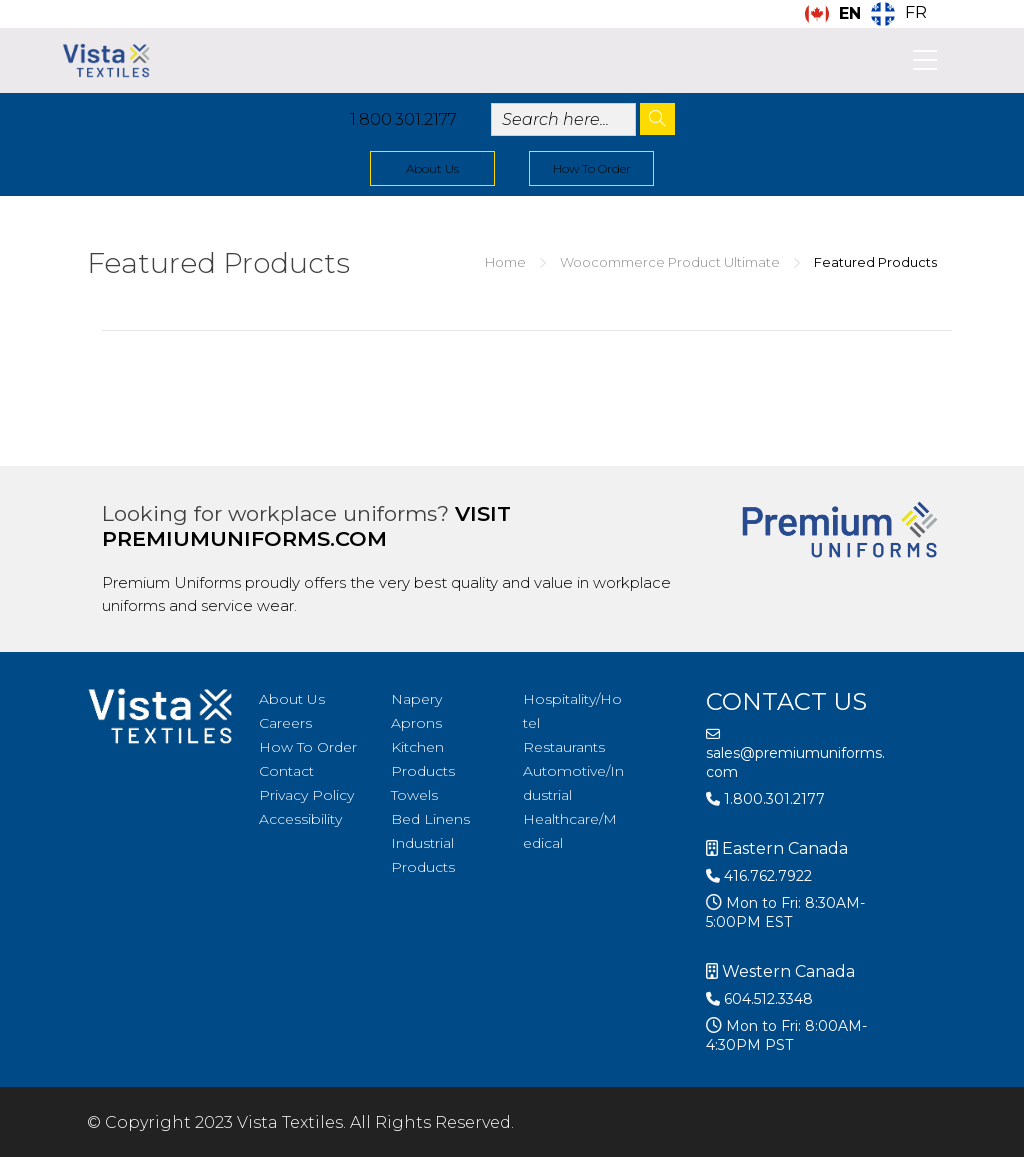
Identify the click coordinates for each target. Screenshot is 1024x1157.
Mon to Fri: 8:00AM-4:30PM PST (786, 1035)
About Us (432, 168)
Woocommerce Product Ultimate (670, 262)
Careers (285, 723)
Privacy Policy (306, 795)
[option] (899, 14)
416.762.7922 (759, 876)
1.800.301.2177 (403, 119)
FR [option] (916, 12)
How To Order (592, 168)
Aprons (416, 723)
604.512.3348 (759, 999)
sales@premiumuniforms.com (795, 754)
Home (505, 262)
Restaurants (564, 747)
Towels (414, 795)
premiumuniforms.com (244, 538)
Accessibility (300, 819)
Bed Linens (430, 819)
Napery (416, 699)
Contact (286, 771)
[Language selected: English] (871, 14)
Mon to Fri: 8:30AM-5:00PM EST (785, 912)
